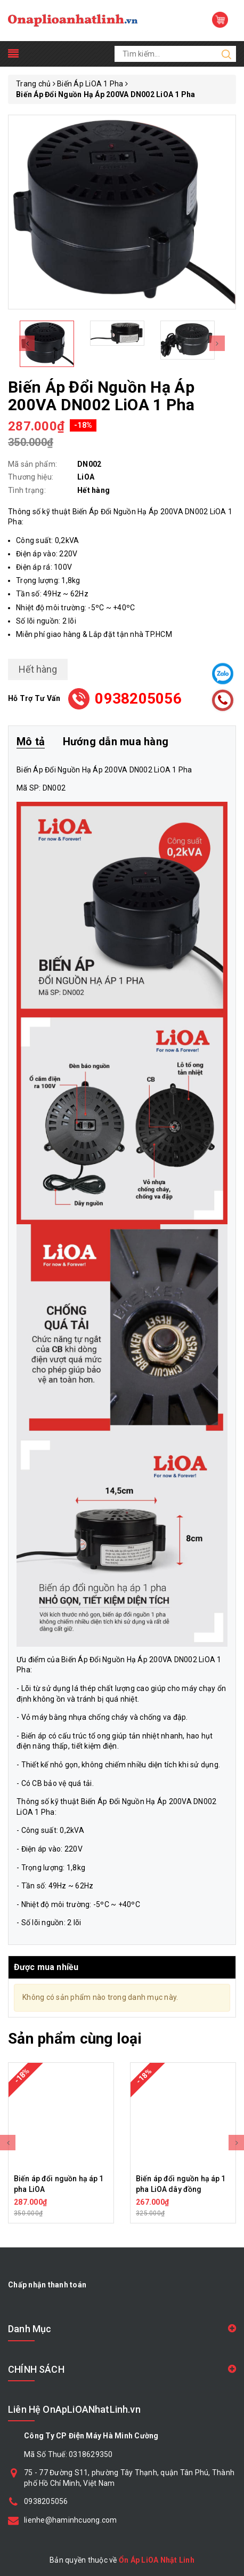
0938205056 (138, 698)
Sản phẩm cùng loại (75, 2038)
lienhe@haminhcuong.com (70, 2520)
